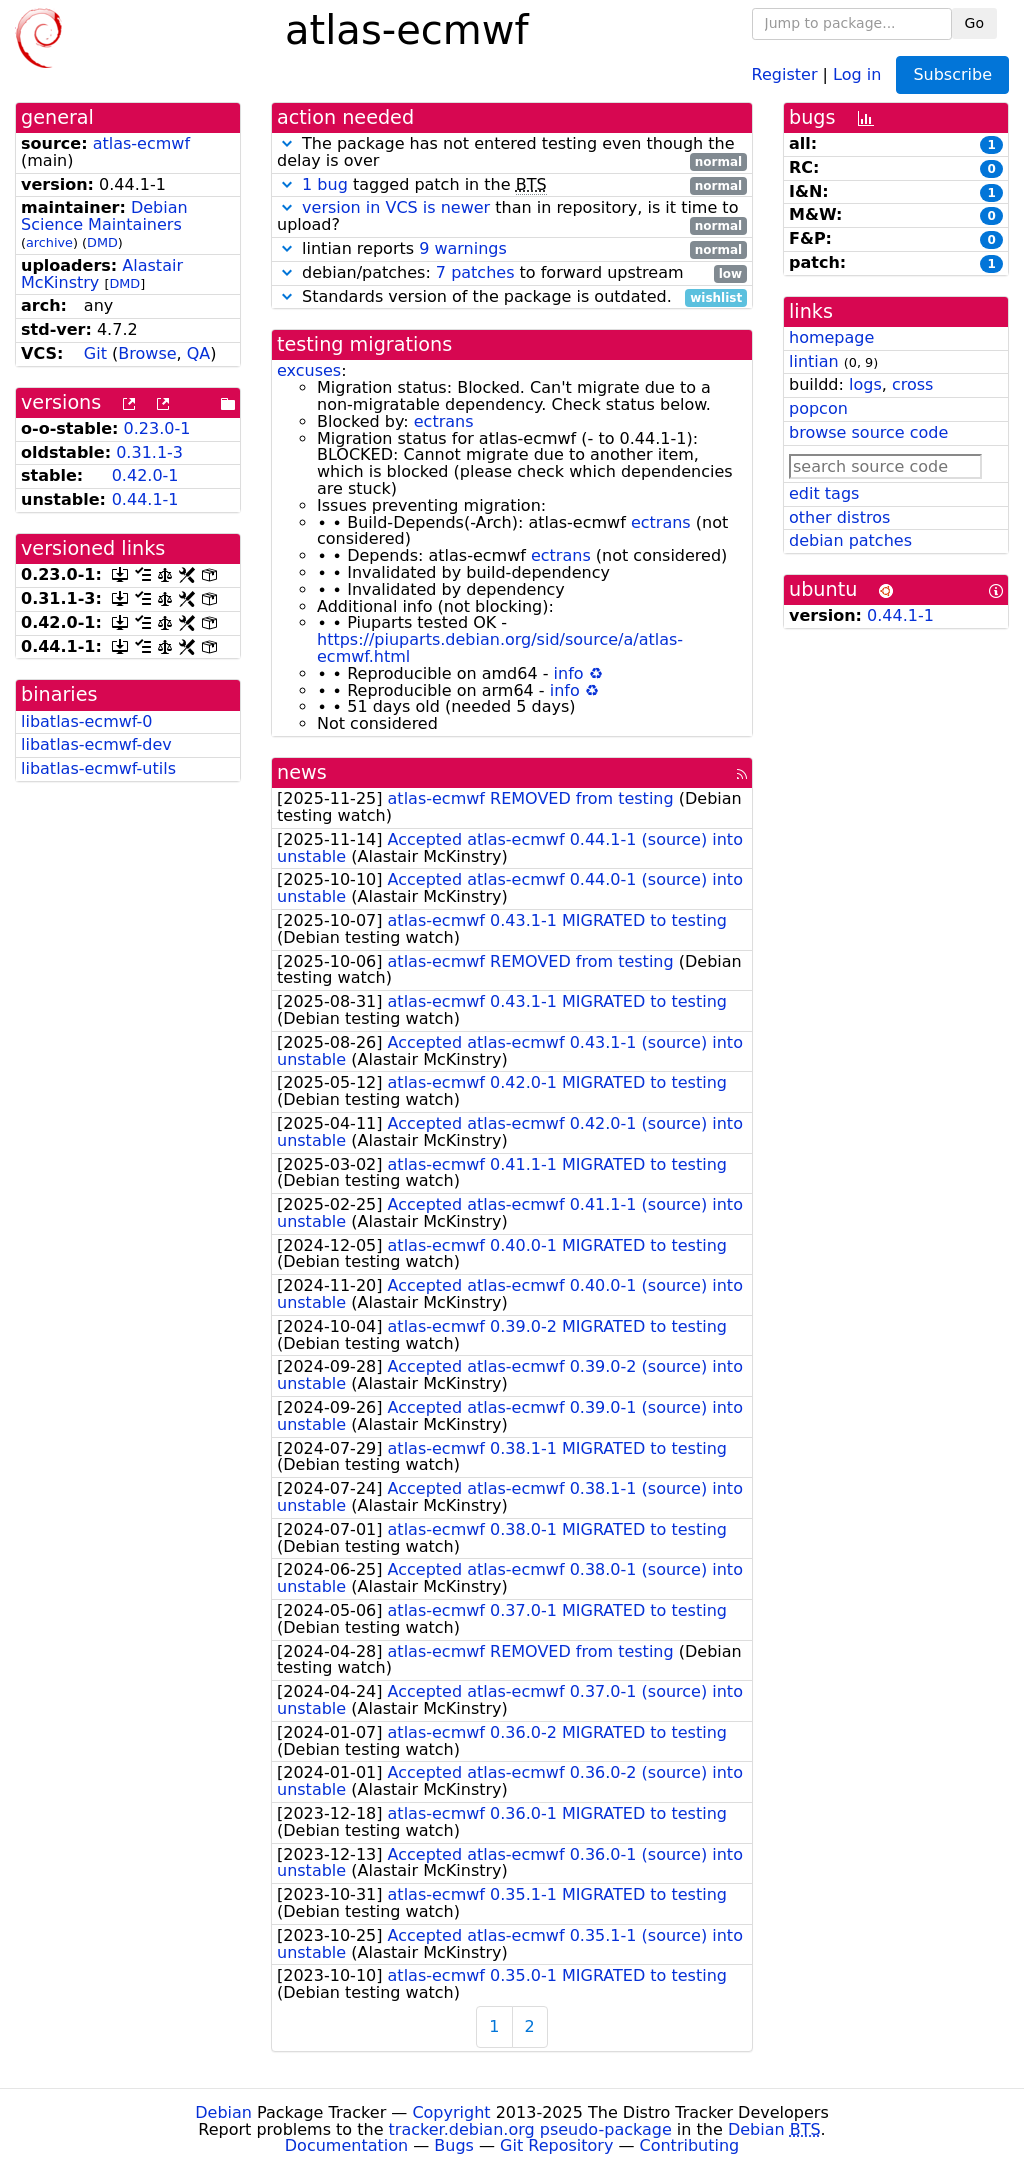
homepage (831, 337)
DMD (102, 242)
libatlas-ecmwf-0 (87, 721)
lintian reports (512, 249)
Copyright (451, 2112)
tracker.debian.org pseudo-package (530, 2129)
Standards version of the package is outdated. (512, 297)
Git (95, 353)
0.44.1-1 (145, 499)
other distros (839, 517)
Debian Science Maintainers (104, 216)
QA (199, 353)
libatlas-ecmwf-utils (98, 768)
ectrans (444, 421)
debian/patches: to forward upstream (512, 273)
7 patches (475, 272)
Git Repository (556, 2145)
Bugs (454, 2145)
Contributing (690, 2145)
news (302, 772)
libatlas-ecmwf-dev (96, 744)
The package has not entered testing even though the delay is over (512, 153)
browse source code (868, 432)
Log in (857, 73)
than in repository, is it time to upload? (512, 217)
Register (785, 73)
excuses (309, 370)
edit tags (824, 493)
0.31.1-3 (149, 452)
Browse (147, 353)
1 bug (325, 184)
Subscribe (952, 74)
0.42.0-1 (145, 475)
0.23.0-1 (157, 428)
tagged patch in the (512, 185)
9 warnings (463, 248)
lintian (814, 361)
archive (49, 242)
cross (912, 384)
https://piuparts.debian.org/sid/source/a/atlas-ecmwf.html (500, 648)
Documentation (346, 2145)
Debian (223, 2112)
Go (974, 23)
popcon (818, 408)
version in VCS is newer (396, 207)
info (569, 673)
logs (865, 384)
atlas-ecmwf (141, 143)
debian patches (850, 540)
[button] (287, 143)
